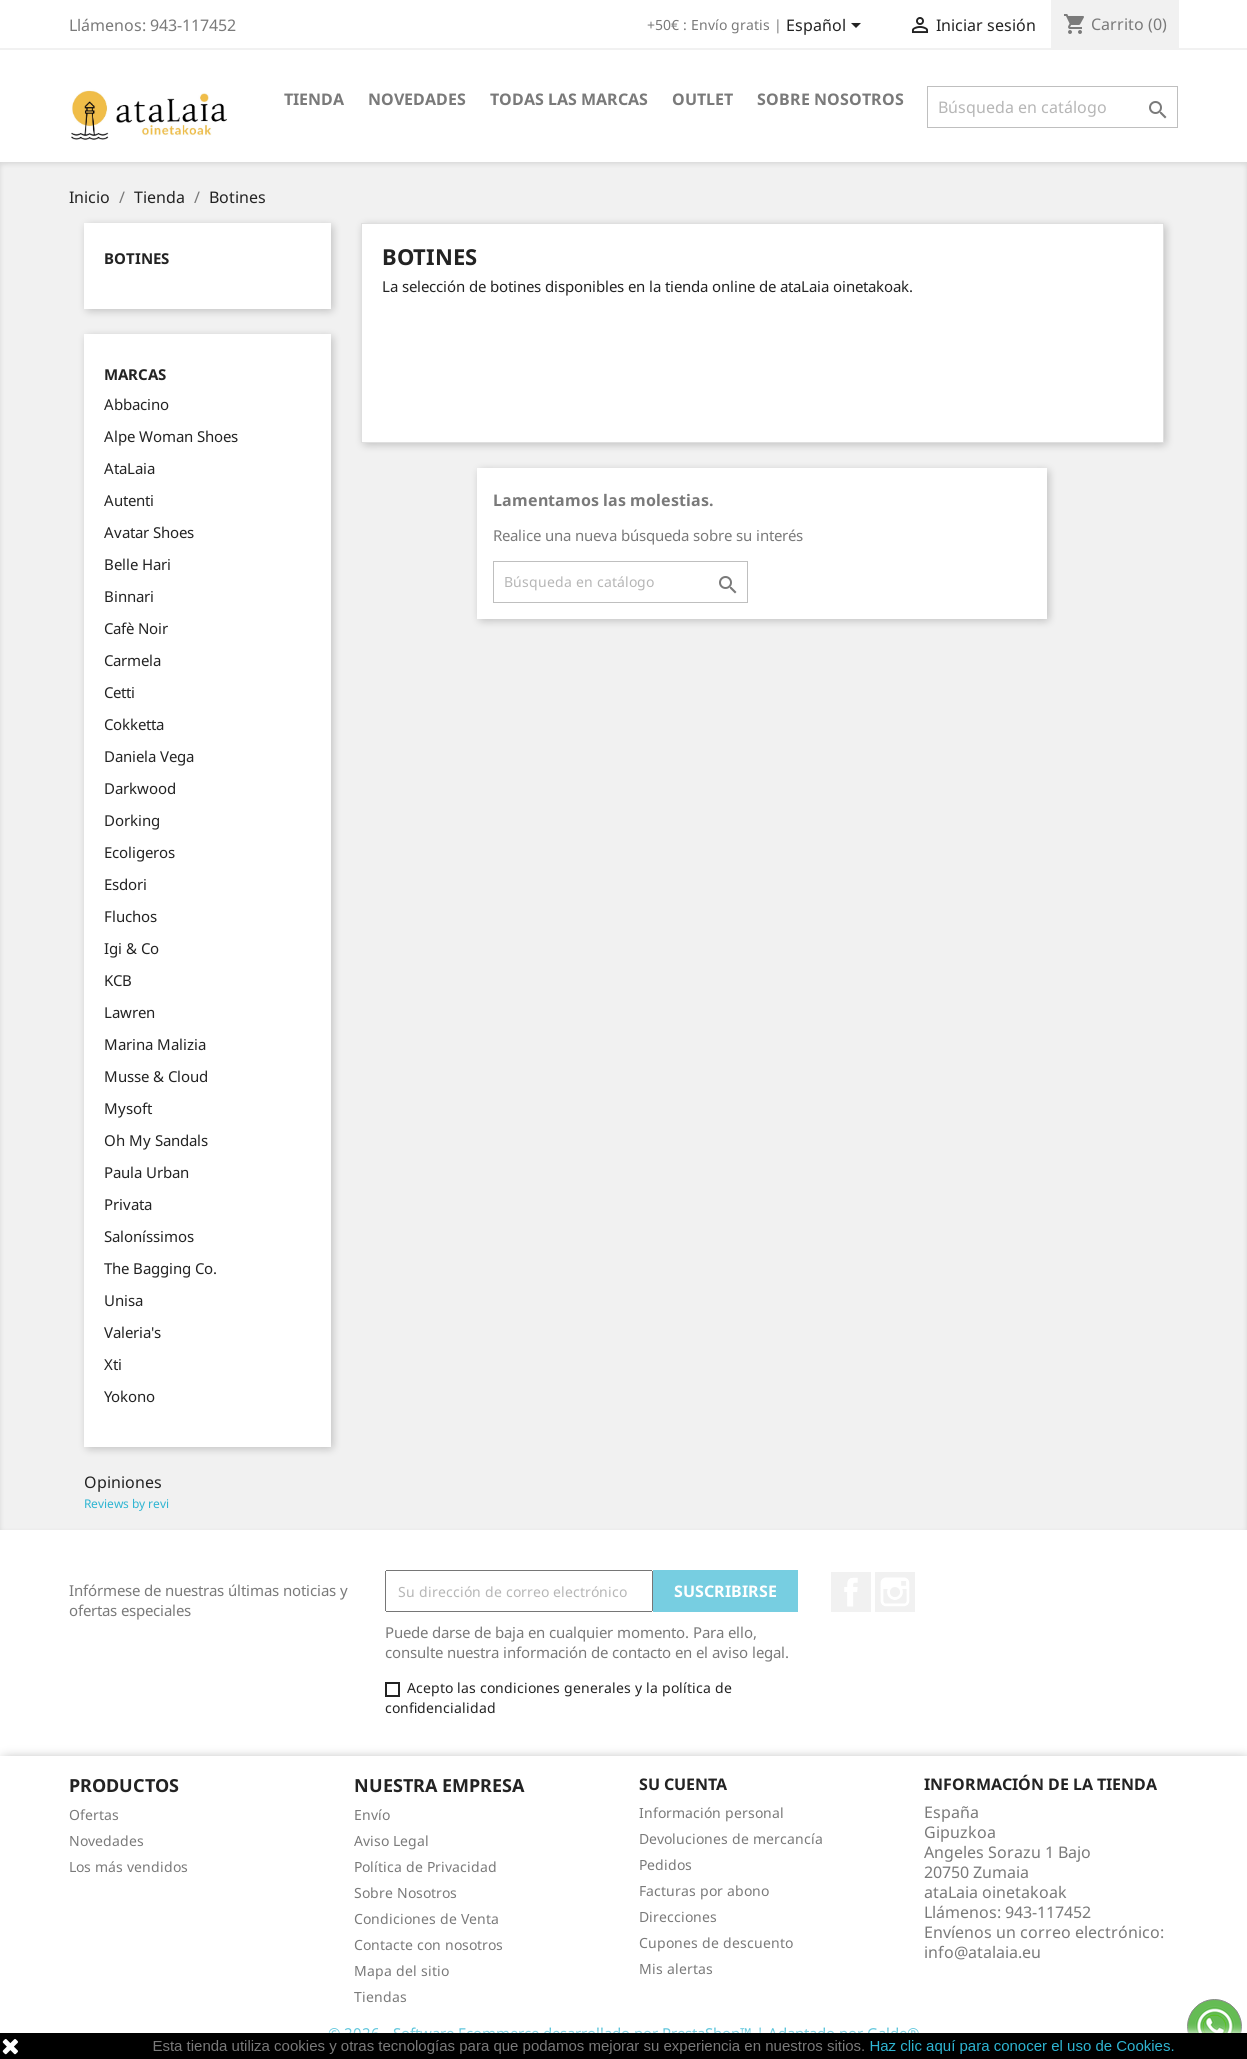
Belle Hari (137, 564)
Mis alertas (676, 1968)
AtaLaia (129, 468)
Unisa (123, 1300)
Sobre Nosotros (830, 99)
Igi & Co (131, 948)
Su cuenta (683, 1784)
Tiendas (380, 1996)
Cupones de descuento (716, 1942)
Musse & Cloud (156, 1076)
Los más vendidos (128, 1866)
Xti (113, 1364)
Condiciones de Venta (426, 1918)
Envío (372, 1814)
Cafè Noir (136, 628)
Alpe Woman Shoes (171, 436)
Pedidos (665, 1864)
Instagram (895, 1592)
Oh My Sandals (156, 1140)
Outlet (702, 99)
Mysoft (128, 1108)
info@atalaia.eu (982, 1952)
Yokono (129, 1396)
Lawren (129, 1012)
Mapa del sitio (401, 1970)
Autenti (129, 500)
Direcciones (678, 1916)
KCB (118, 980)
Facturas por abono (704, 1890)
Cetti (119, 692)
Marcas (135, 374)
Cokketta (134, 724)
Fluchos (130, 916)
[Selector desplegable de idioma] (827, 27)
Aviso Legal (391, 1840)
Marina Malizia (155, 1044)
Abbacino (136, 404)
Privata (128, 1204)
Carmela (132, 660)
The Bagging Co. (160, 1268)
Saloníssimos (149, 1236)
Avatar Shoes (149, 532)
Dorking (132, 820)
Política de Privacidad (425, 1866)
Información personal (711, 1812)
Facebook (851, 1592)
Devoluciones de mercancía (731, 1838)
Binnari (129, 596)
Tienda (314, 99)
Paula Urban (146, 1172)
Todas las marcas (569, 99)
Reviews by (126, 1503)
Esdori (125, 884)
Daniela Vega (149, 756)
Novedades (417, 99)
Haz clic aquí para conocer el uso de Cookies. (1021, 2045)
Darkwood (140, 788)
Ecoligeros (139, 852)
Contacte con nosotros (428, 1944)
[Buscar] (1052, 107)
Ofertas (94, 1814)
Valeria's (132, 1332)
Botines (136, 258)
